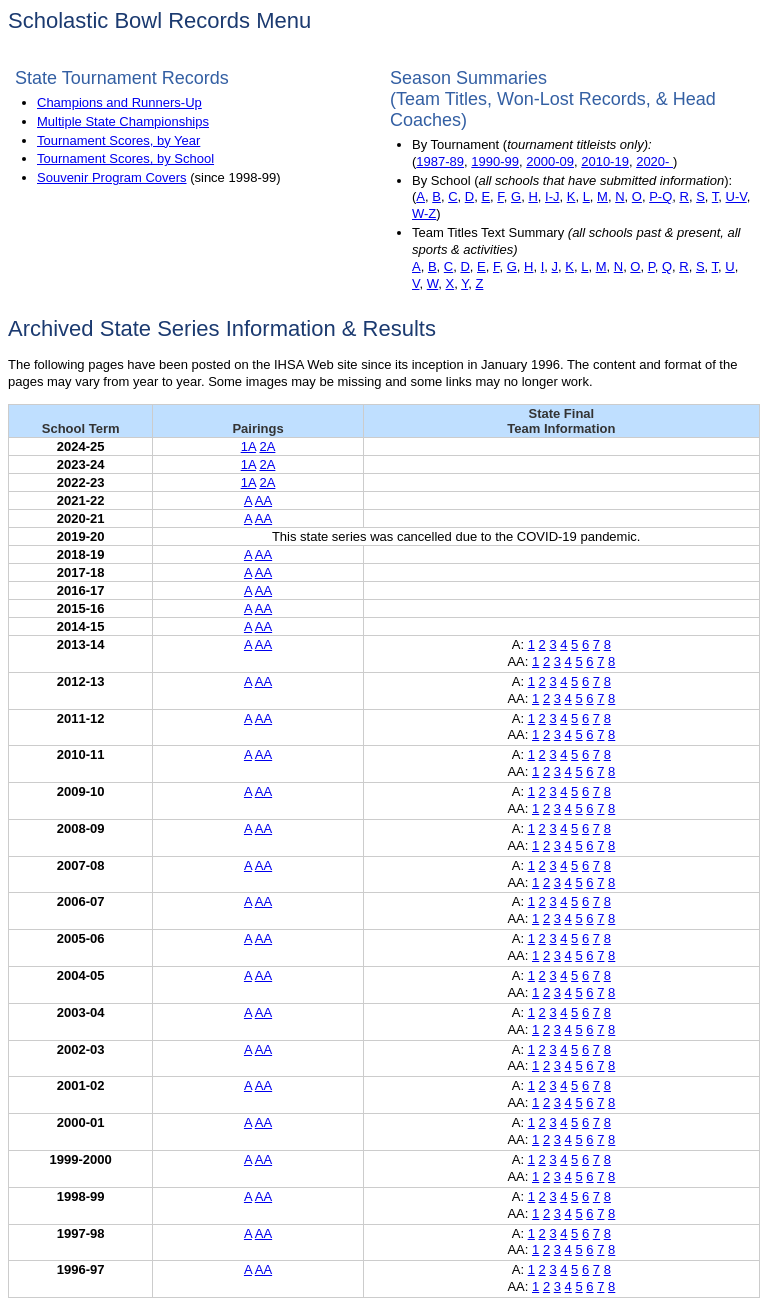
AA (263, 500)
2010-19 (605, 161)
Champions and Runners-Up (119, 102)
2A (267, 446)
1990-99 (495, 161)
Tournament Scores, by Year (118, 140)
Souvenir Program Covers (112, 177)
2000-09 (550, 161)
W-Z (424, 213)
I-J (552, 196)
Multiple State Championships (123, 121)
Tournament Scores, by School (125, 158)
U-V (736, 196)
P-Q (660, 196)
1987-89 (440, 161)
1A (248, 446)
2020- (654, 161)
